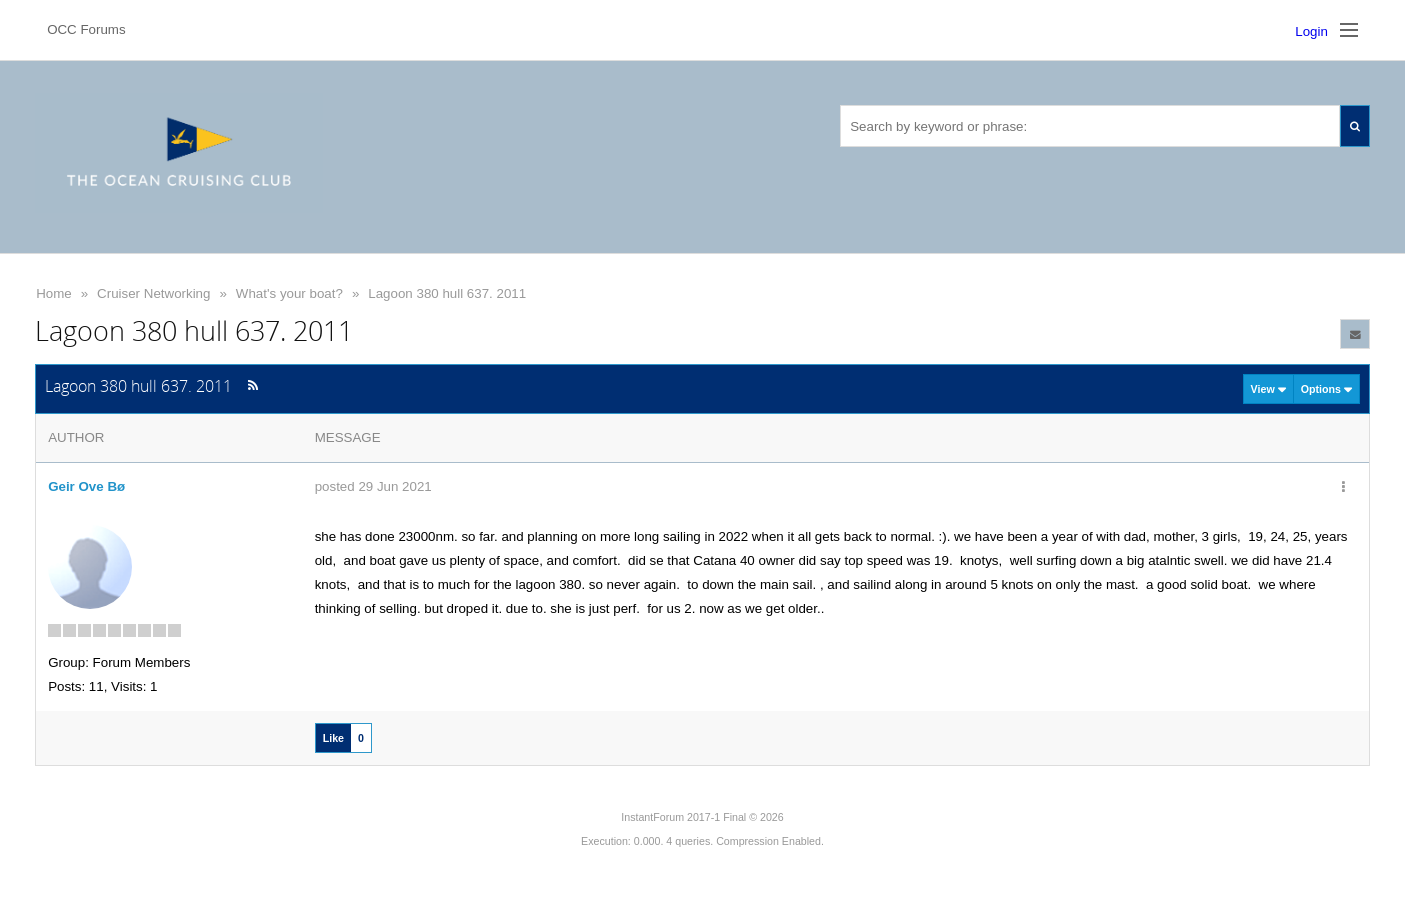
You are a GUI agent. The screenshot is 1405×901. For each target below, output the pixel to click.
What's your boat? (289, 293)
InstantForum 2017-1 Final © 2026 (702, 817)
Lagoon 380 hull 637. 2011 (447, 293)
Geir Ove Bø (86, 486)
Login (1311, 31)
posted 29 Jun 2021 (373, 486)
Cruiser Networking (153, 293)
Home (54, 293)
